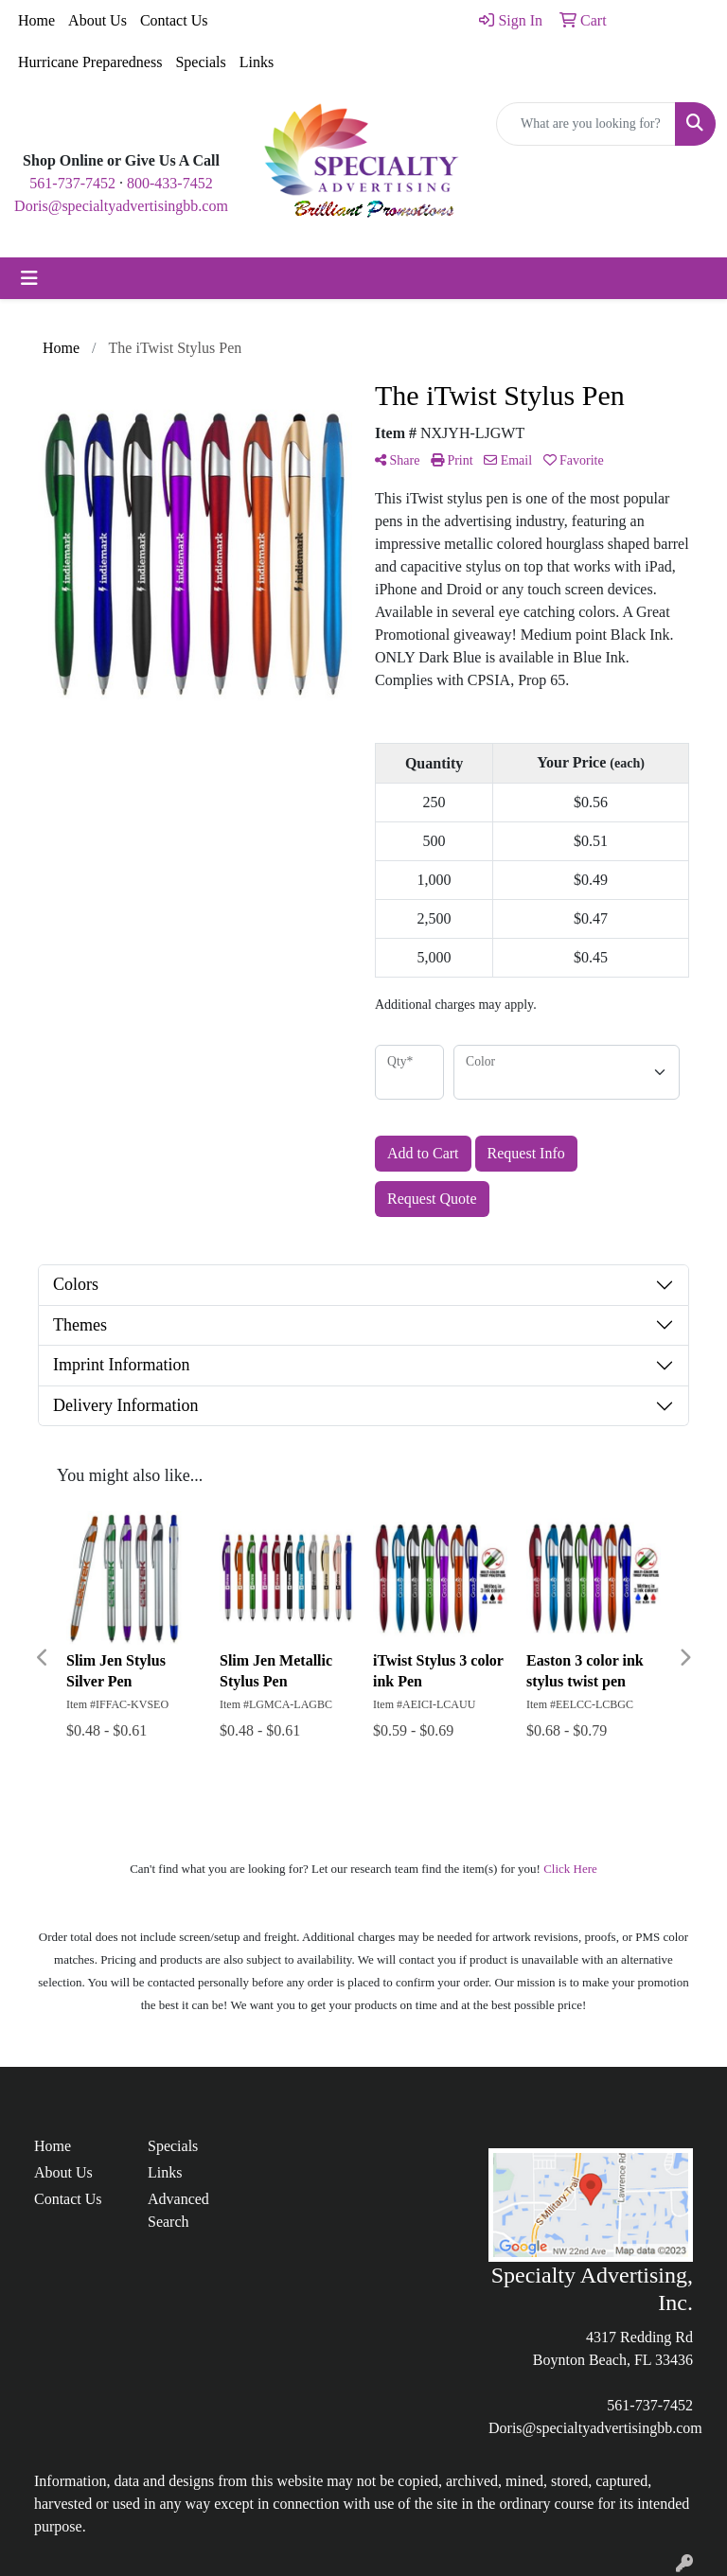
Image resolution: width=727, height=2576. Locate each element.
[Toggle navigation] (29, 278)
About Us (97, 20)
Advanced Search (178, 2210)
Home (36, 20)
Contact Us (174, 20)
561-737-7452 (72, 183)
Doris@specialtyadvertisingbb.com (121, 206)
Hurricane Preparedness (90, 62)
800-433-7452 (170, 183)
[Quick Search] (586, 124)
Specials (200, 62)
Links (256, 62)
